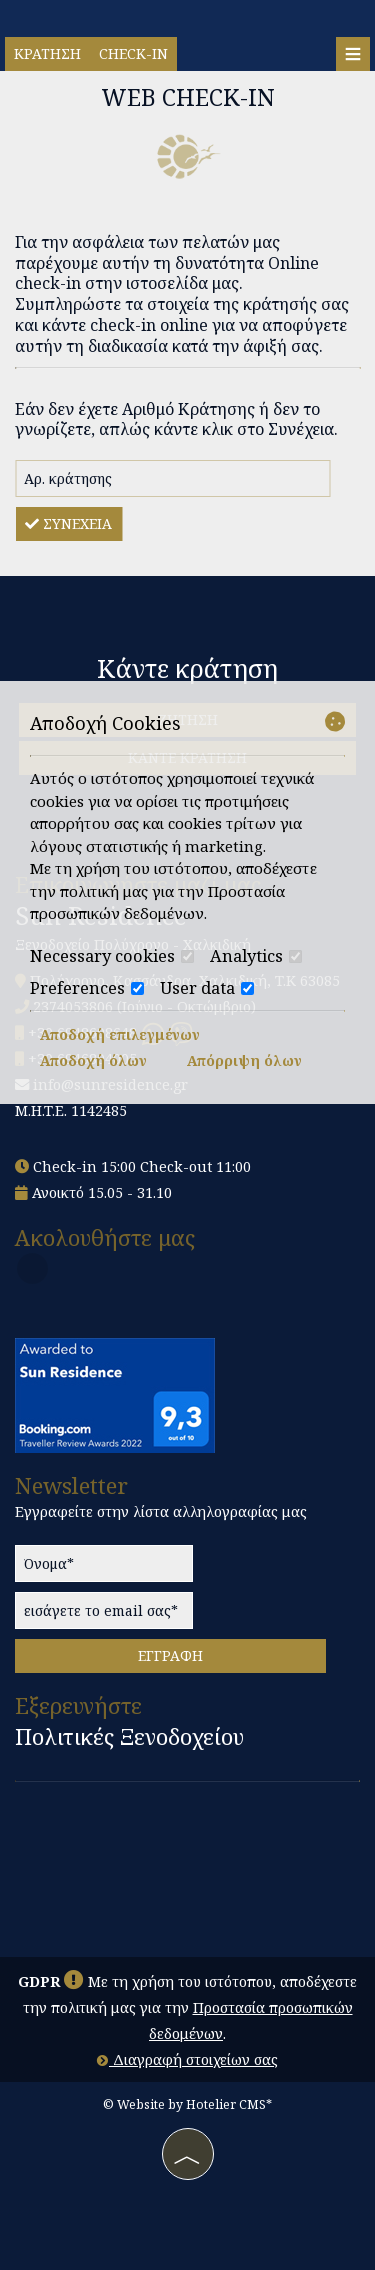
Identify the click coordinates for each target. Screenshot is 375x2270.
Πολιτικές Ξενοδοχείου (129, 1737)
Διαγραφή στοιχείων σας (187, 2059)
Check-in (133, 53)
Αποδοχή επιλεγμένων (120, 1034)
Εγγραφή (170, 1655)
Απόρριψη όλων (244, 1060)
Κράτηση (47, 53)
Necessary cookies (112, 956)
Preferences (87, 988)
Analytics (256, 956)
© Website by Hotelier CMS (184, 2104)
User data (207, 988)
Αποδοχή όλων (93, 1060)
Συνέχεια (68, 523)
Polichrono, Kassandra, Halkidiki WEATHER (187, 1867)
